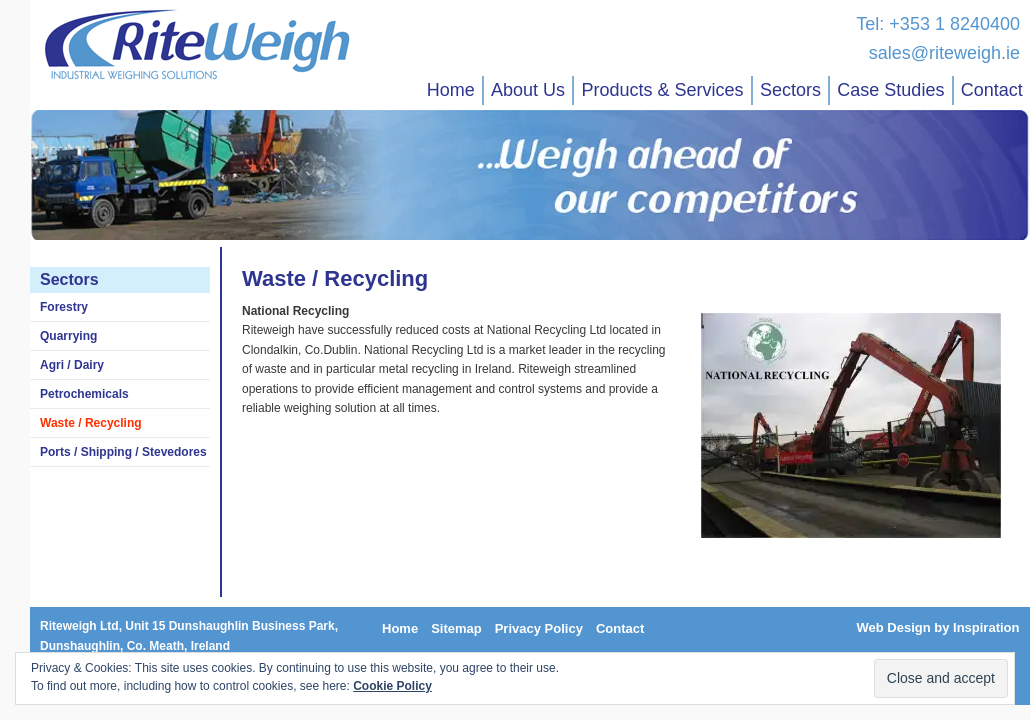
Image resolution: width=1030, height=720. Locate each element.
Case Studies (890, 90)
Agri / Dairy (72, 365)
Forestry (64, 307)
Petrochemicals (84, 394)
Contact (992, 90)
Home (451, 90)
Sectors (790, 90)
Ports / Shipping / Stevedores (123, 452)
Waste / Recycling (91, 423)
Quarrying (68, 336)
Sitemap (456, 628)
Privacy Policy (539, 628)
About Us (528, 90)
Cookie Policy (392, 686)
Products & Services (662, 90)
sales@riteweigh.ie (944, 53)
